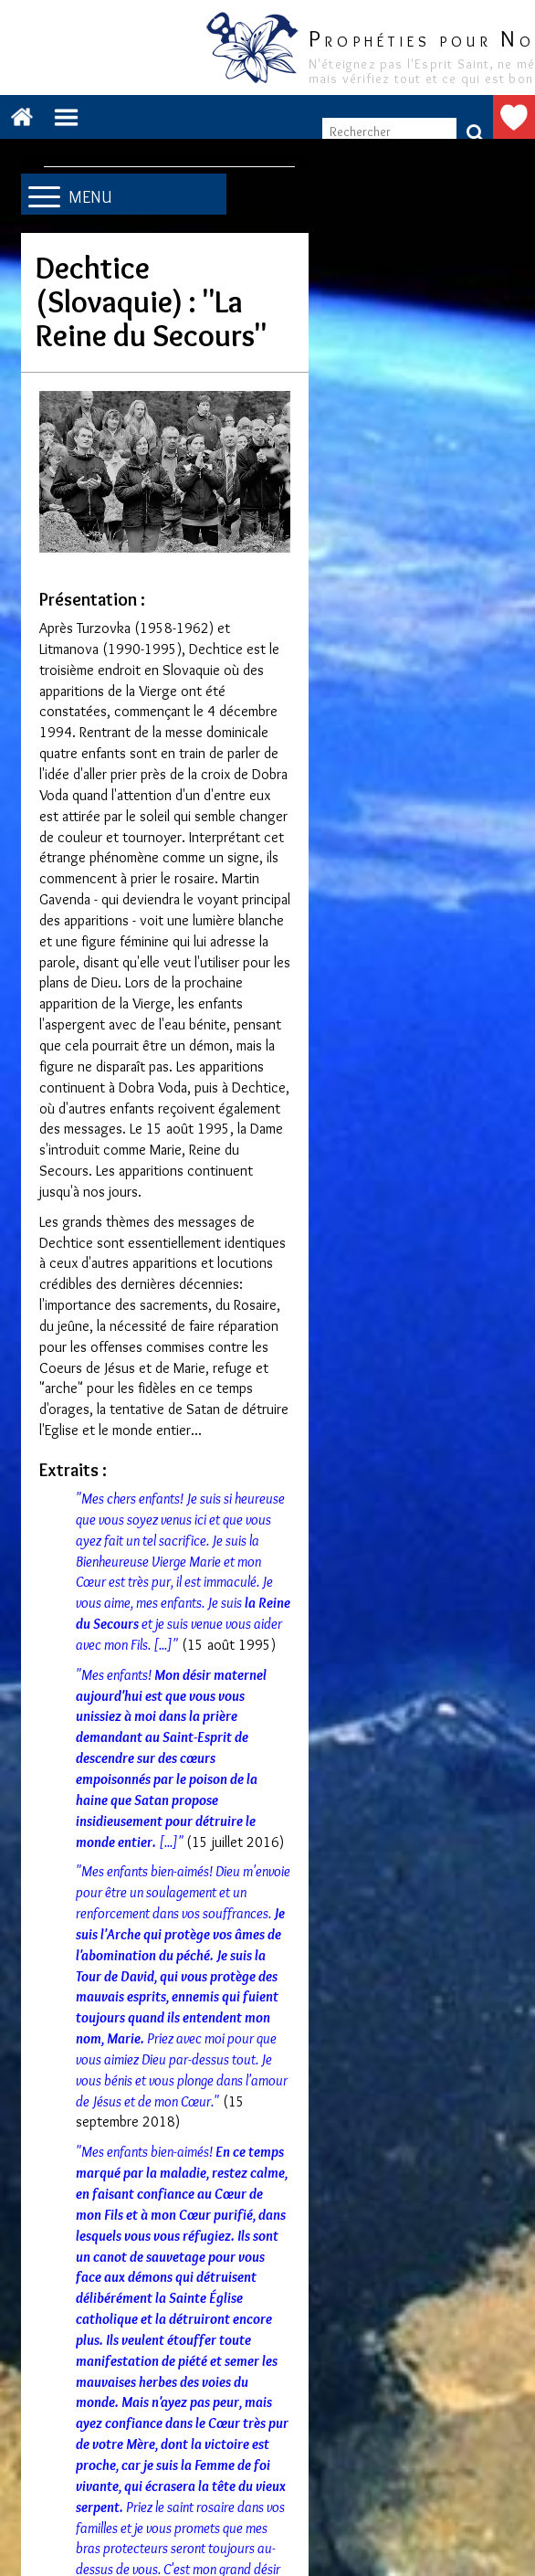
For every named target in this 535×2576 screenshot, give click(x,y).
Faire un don (514, 117)
